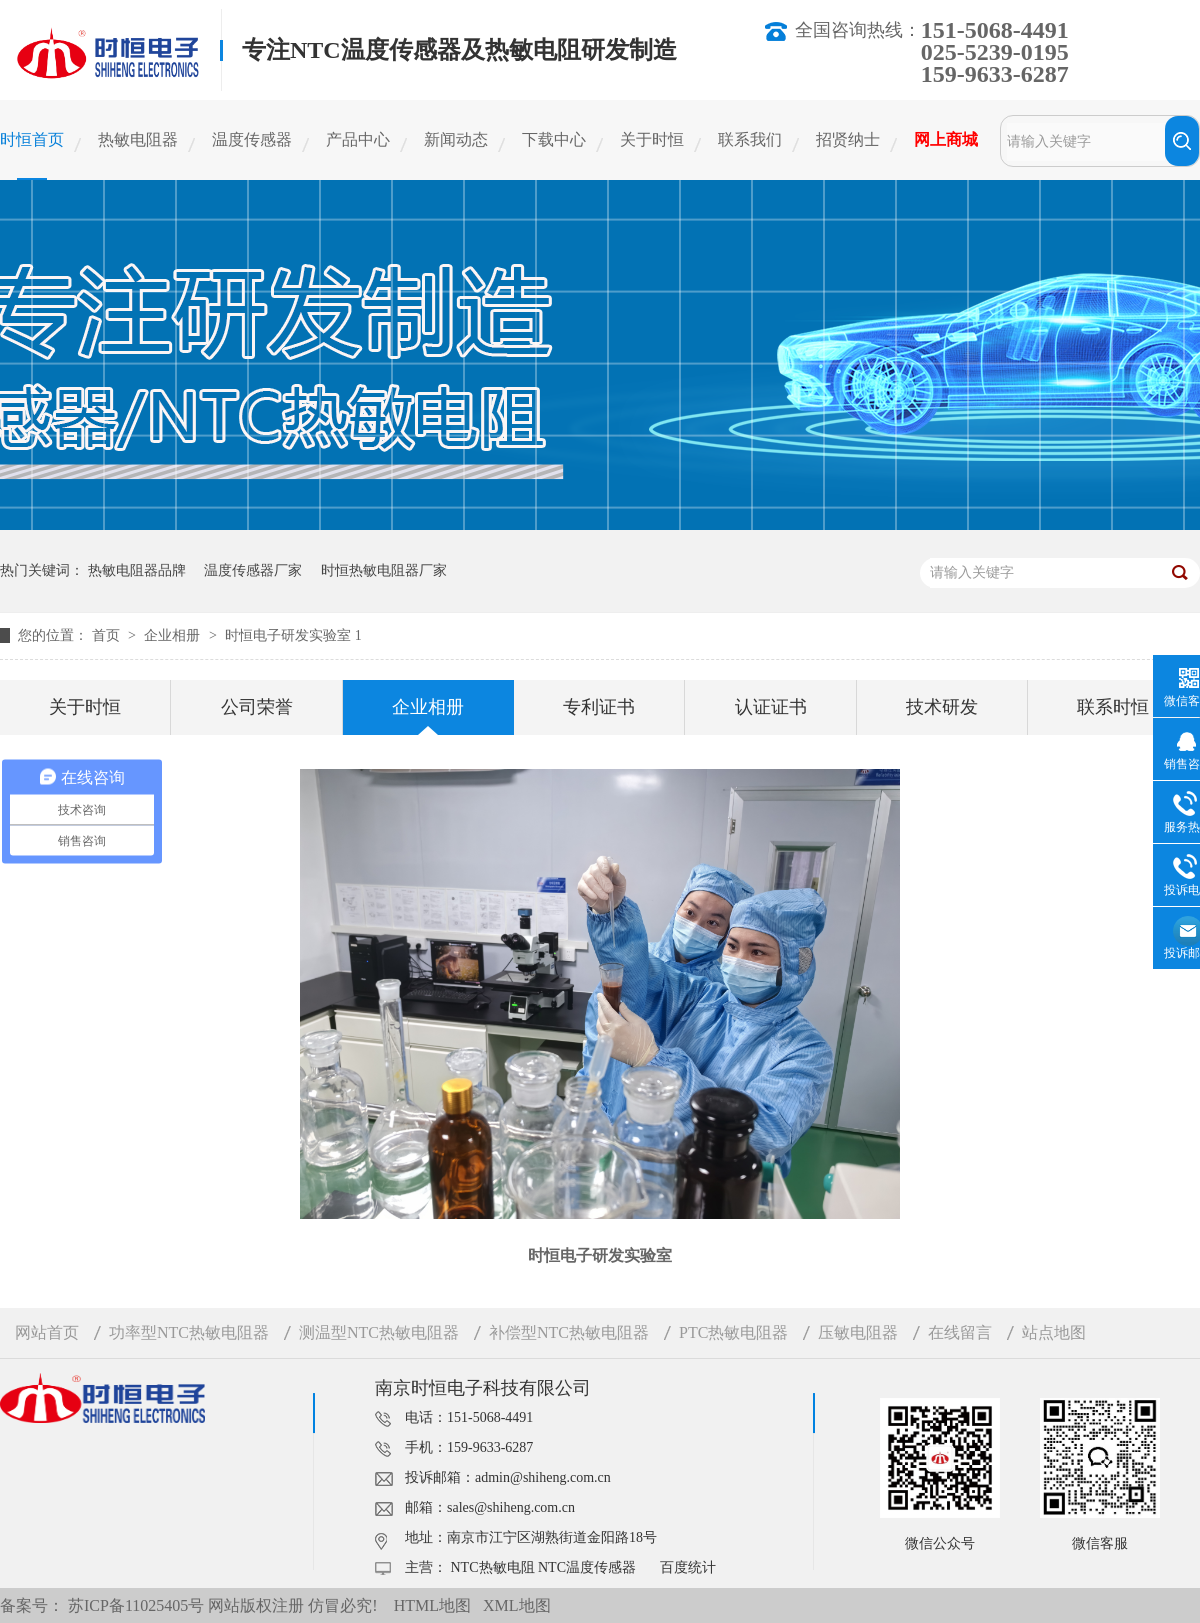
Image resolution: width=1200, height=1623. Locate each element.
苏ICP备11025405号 (136, 1605)
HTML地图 (432, 1605)
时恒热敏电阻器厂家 (384, 570)
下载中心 (554, 139)
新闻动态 (456, 139)
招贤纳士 (848, 139)
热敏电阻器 (138, 139)
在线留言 (960, 1332)
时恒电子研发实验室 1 (293, 635)
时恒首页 (32, 139)
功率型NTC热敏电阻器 (189, 1332)
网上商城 (946, 139)
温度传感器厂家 (253, 570)
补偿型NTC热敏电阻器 (569, 1332)
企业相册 (174, 635)
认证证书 (771, 707)
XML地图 (517, 1605)
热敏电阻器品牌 (137, 570)
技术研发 (942, 707)
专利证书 (599, 707)
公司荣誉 (257, 707)
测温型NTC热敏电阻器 (379, 1332)
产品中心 (358, 139)
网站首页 (47, 1332)
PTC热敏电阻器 (733, 1332)
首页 (108, 635)
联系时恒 (1113, 707)
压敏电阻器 (858, 1332)
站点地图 (1054, 1332)
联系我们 (750, 139)
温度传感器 (252, 139)
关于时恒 (652, 139)
